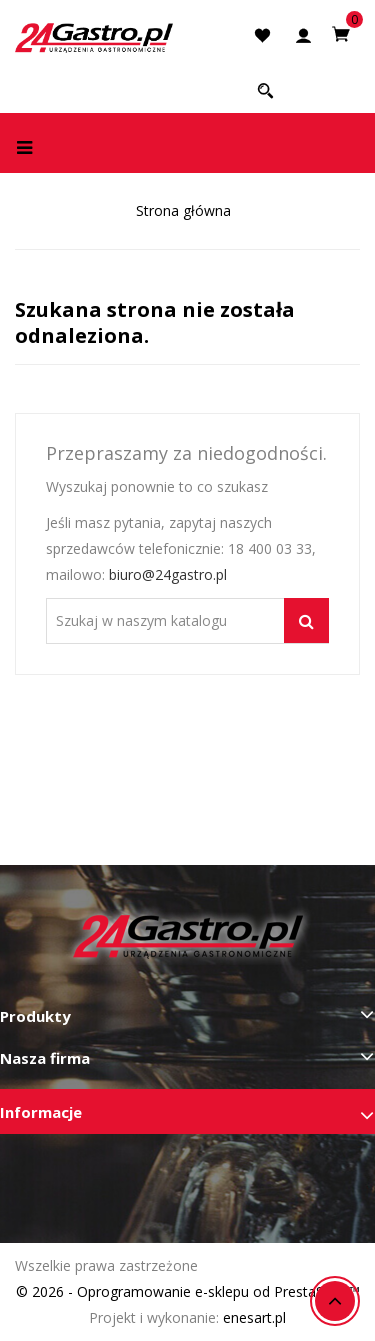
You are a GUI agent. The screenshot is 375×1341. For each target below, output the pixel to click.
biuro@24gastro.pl (168, 574)
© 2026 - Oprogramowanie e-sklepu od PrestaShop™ (188, 1291)
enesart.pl (254, 1317)
